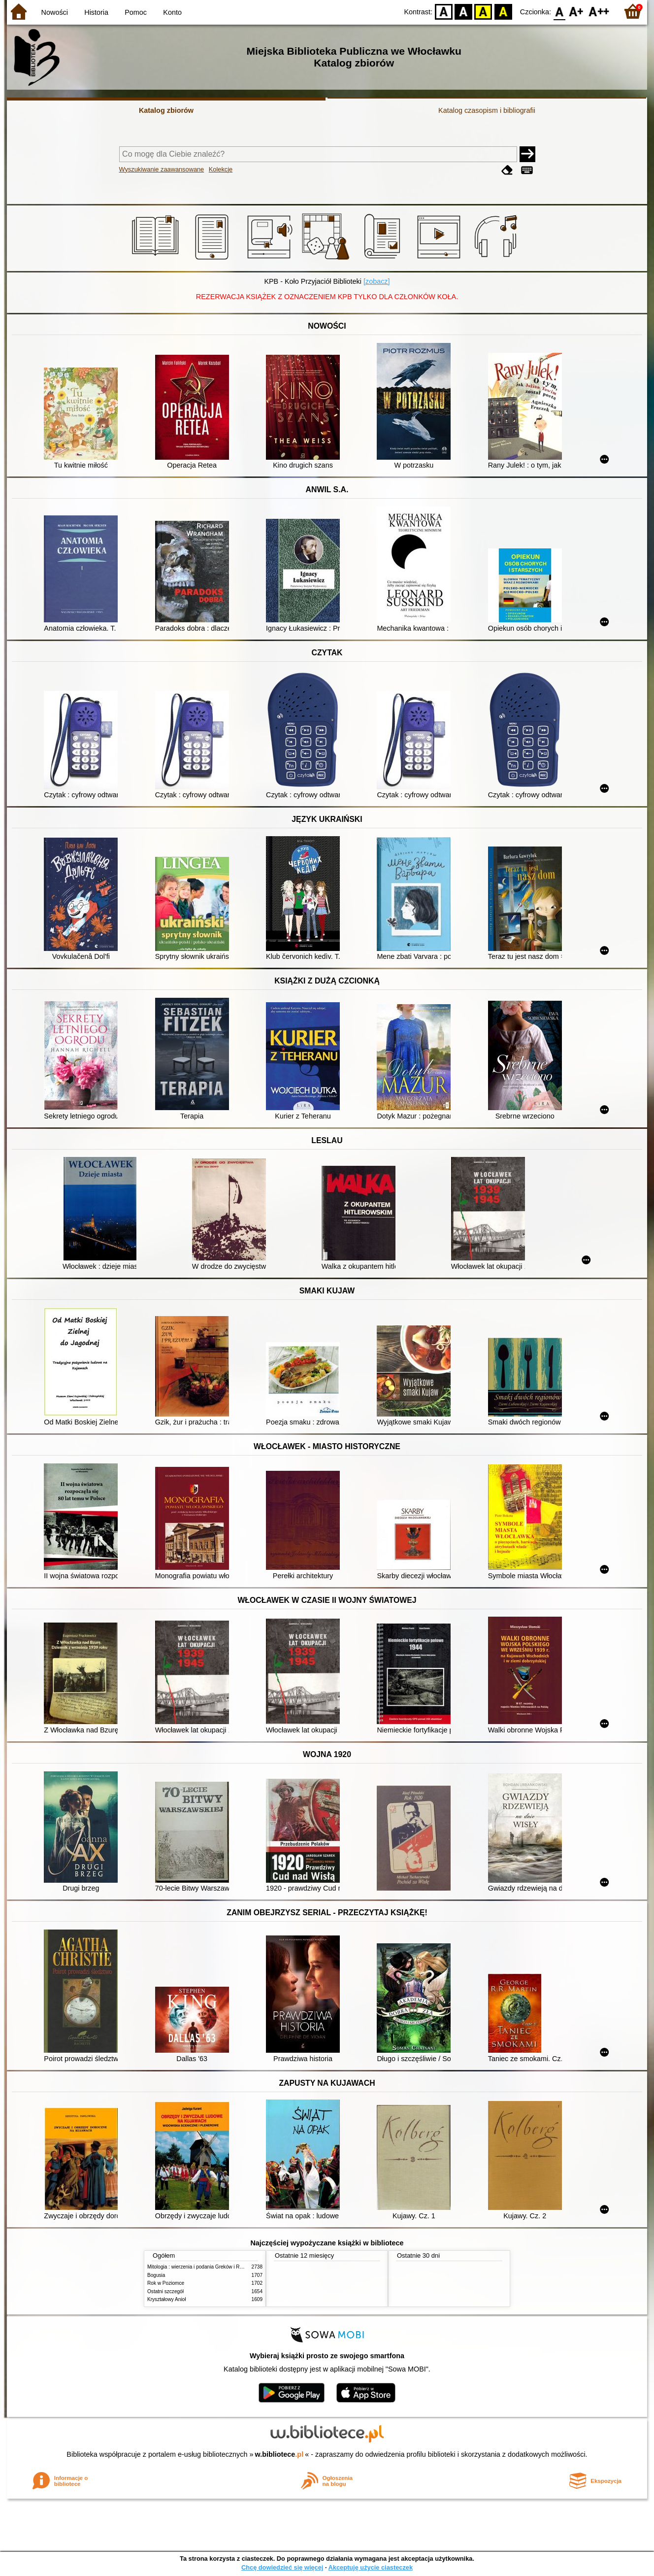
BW (463, 11)
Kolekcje (220, 169)
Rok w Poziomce (165, 2283)
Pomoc (136, 12)
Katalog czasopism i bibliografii (486, 110)
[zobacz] (376, 281)
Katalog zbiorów (166, 110)
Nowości (54, 12)
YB (483, 11)
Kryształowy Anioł (166, 2299)
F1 (576, 11)
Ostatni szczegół (165, 2291)
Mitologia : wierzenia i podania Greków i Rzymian (201, 2267)
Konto (172, 12)
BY (503, 11)
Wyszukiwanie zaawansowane (161, 169)
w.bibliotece (279, 2454)
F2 (599, 11)
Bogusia (156, 2275)
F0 (559, 11)
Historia (96, 12)
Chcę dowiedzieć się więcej (282, 2567)
